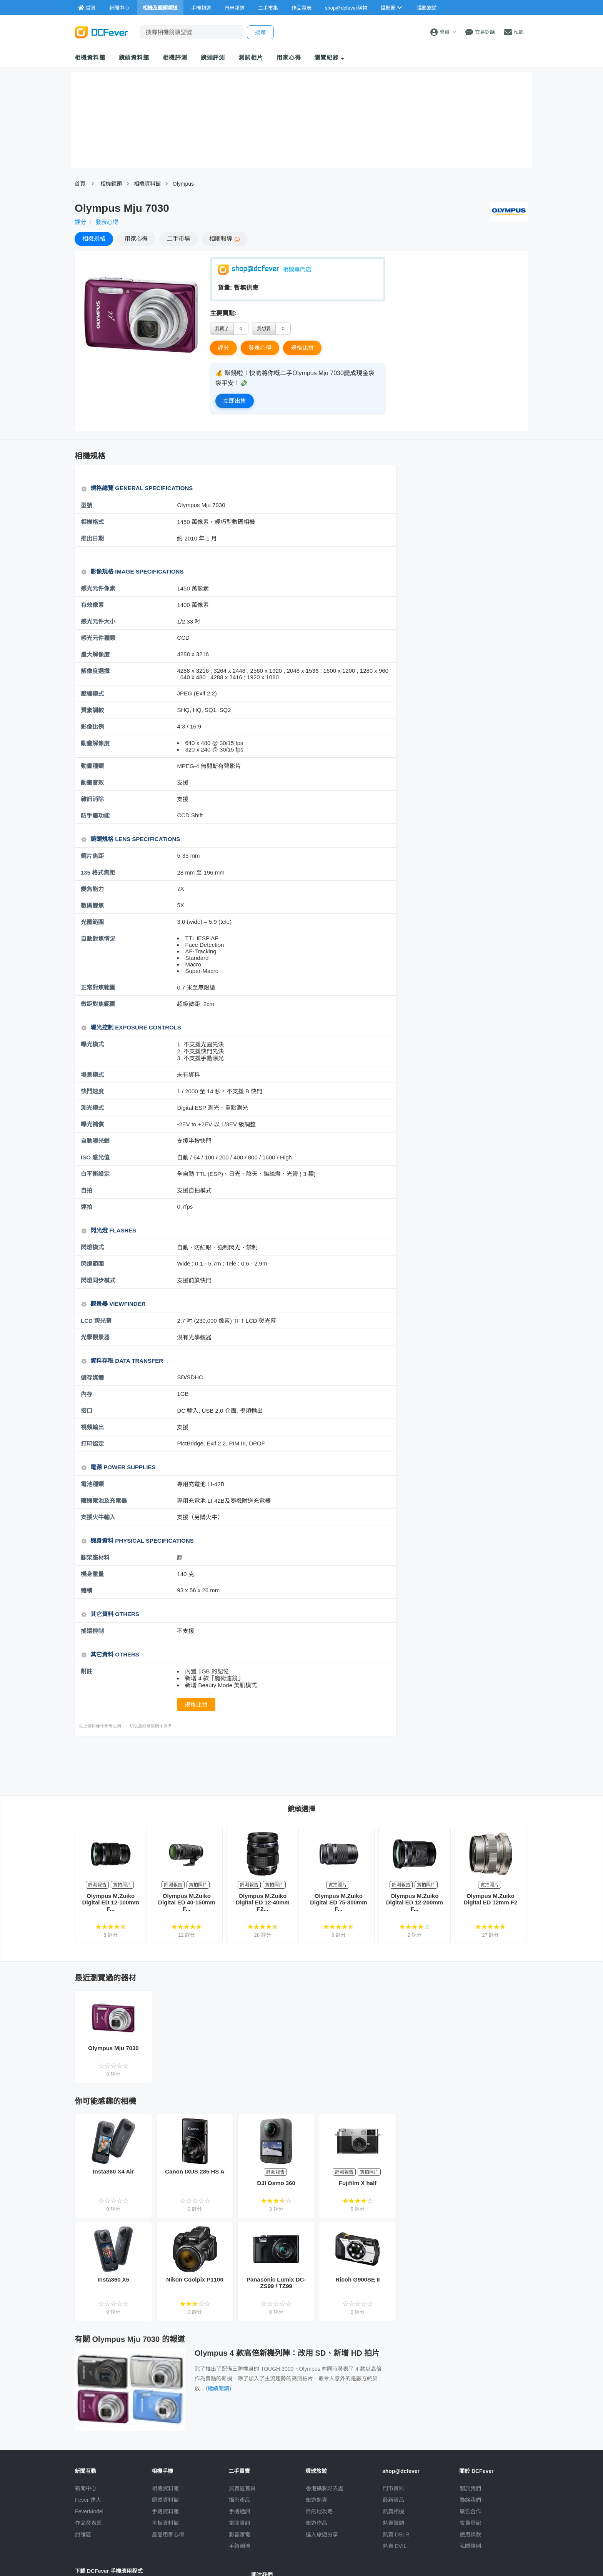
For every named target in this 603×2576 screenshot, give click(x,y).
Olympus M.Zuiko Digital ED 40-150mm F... (186, 1902)
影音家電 (239, 2534)
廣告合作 (470, 2511)
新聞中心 (86, 2488)
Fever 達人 (88, 2500)
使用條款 (470, 2534)
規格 (93, 238)
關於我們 (470, 2488)
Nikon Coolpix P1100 (194, 2279)
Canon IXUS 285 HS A (194, 2171)
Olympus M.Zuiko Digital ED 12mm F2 (490, 1899)
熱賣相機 (393, 2511)
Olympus (183, 184)
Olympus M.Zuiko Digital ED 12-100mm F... (110, 1902)
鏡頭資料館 (134, 57)
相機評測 (175, 57)
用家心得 (289, 57)
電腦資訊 (239, 2523)
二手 (178, 238)
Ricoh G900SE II (357, 2279)
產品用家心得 (168, 2534)
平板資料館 (165, 2523)
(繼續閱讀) (218, 2388)
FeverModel (89, 2511)
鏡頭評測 (213, 57)
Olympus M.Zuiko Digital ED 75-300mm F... (338, 1902)
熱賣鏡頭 (393, 2523)
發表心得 (106, 222)
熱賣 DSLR (396, 2534)
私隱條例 (470, 2546)
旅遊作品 (316, 2523)
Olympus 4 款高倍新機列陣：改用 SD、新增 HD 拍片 (287, 2353)
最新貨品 (393, 2500)
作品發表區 (88, 2523)
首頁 (80, 184)
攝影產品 (239, 2500)
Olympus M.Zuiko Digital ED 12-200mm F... (414, 1902)
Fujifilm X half (357, 2183)
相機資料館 (90, 57)
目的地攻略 (319, 2511)
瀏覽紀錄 (329, 57)
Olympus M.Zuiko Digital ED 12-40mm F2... (263, 1902)
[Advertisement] (235, 1765)
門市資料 (393, 2488)
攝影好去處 (324, 2488)
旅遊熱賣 (316, 2500)
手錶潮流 (239, 2546)
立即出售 (234, 400)
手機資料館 (165, 2511)
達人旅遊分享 (322, 2534)
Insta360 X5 (114, 2279)
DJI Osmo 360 (276, 2183)
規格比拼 (302, 347)
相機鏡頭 (111, 184)
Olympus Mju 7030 (113, 2048)
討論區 (83, 2534)
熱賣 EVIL (394, 2546)
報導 (224, 238)
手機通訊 (239, 2511)
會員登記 (470, 2523)
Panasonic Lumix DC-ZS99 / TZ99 (276, 2282)
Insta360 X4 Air (113, 2171)
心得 (136, 238)
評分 (80, 222)
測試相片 (250, 57)
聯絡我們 (470, 2500)
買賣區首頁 (242, 2488)
